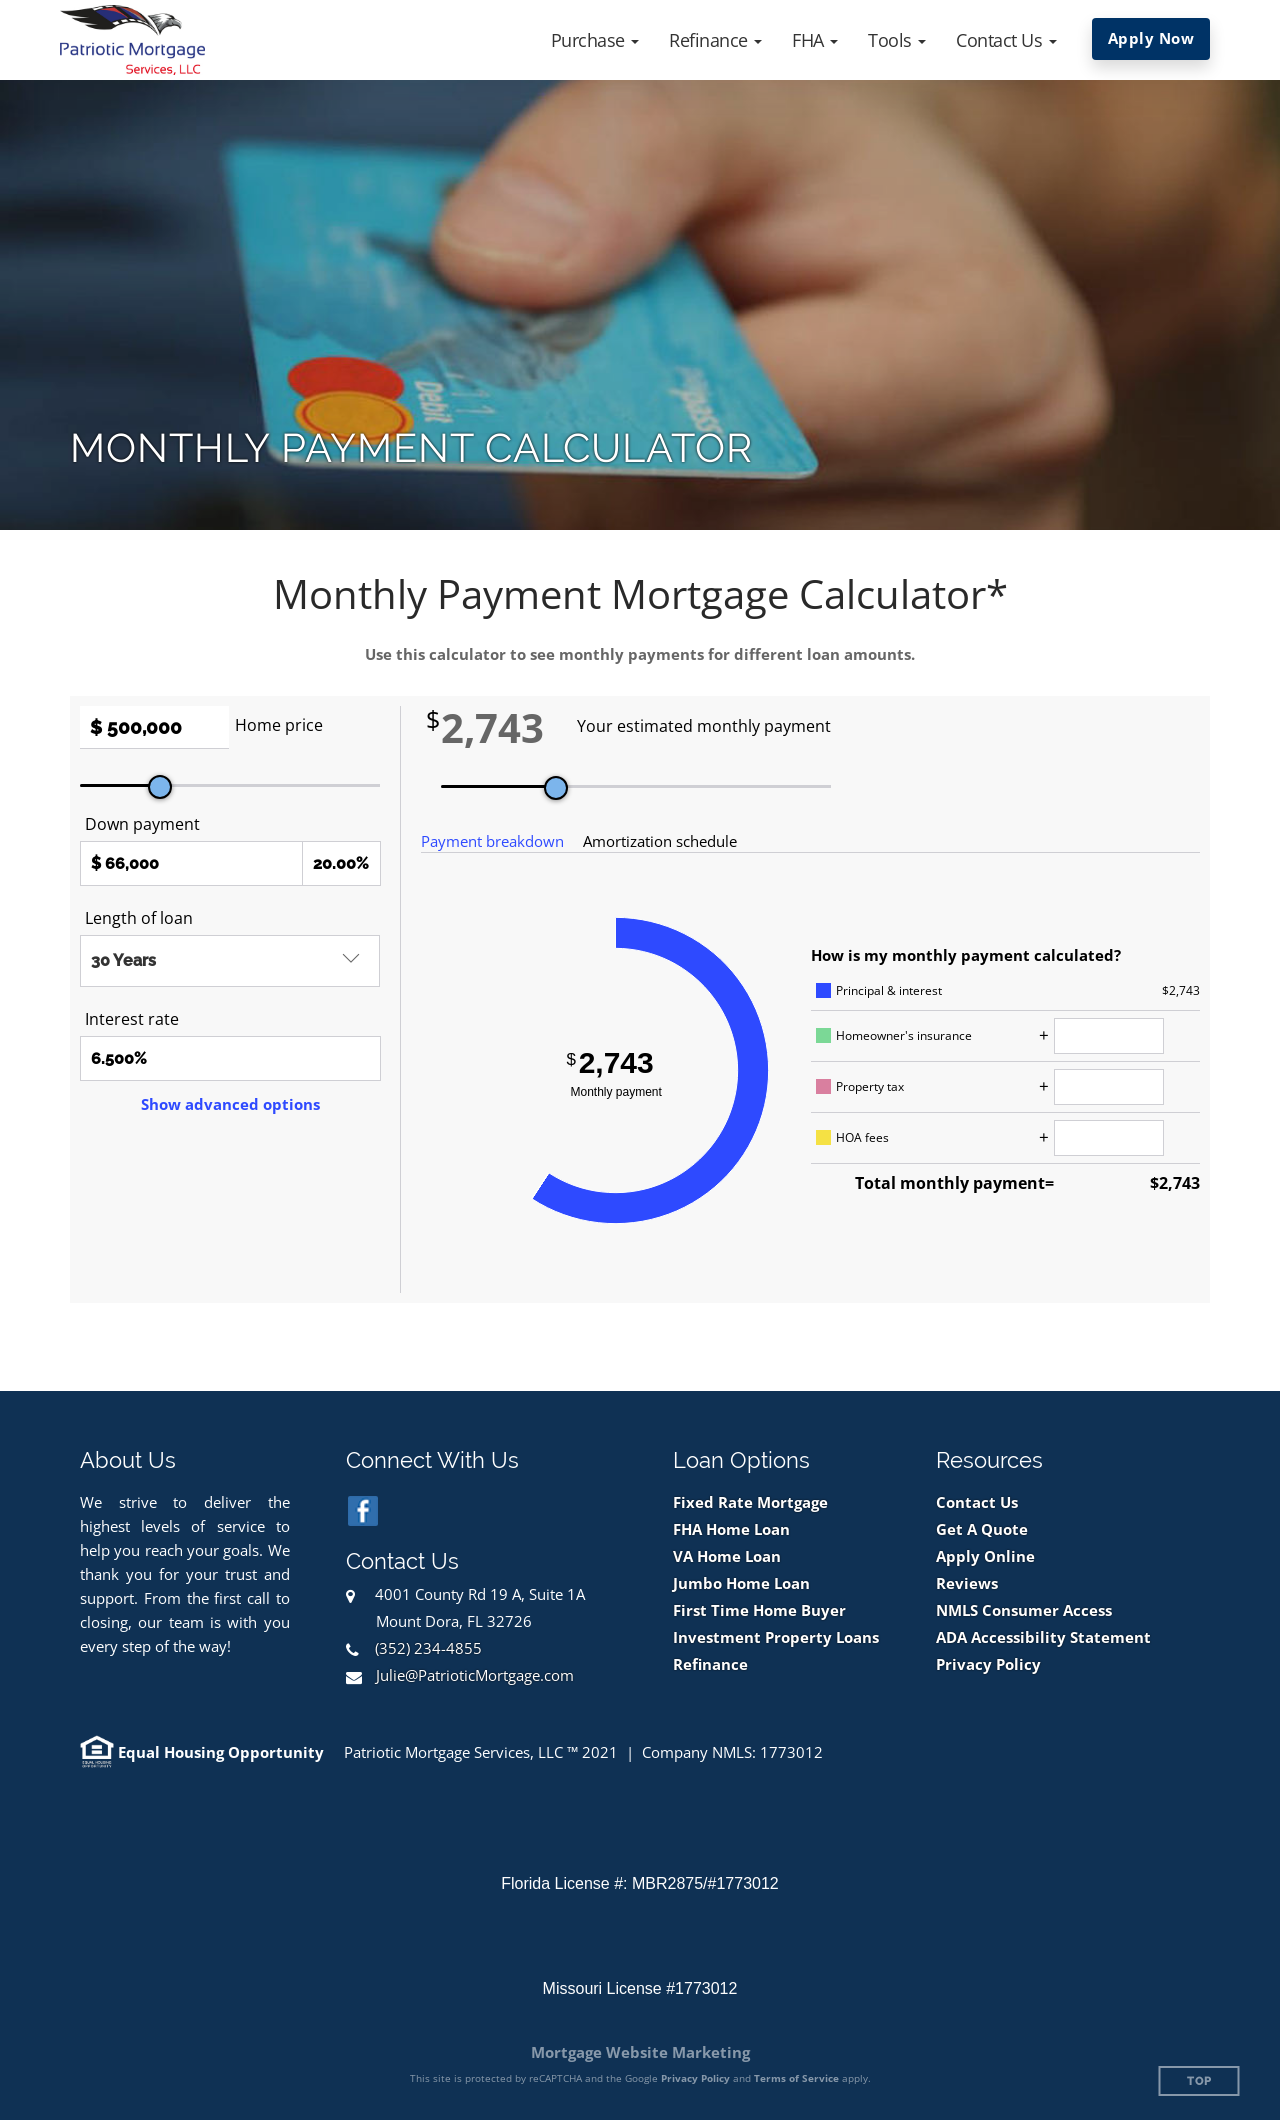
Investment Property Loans (776, 1637)
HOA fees (862, 1137)
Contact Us (977, 1502)
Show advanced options (230, 1104)
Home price (279, 725)
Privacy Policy (988, 1664)
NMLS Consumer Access (1024, 1610)
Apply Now (1151, 38)
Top (1199, 2081)
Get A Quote (982, 1529)
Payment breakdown (492, 841)
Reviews (967, 1583)
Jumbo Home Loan (741, 1583)
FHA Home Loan (731, 1529)
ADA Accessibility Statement (1043, 1637)
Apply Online (985, 1556)
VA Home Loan (727, 1556)
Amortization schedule (660, 841)
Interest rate (132, 1019)
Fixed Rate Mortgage (750, 1502)
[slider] (160, 787)
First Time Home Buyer (759, 1610)
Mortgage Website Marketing (640, 2052)
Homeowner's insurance (904, 1035)
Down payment (142, 824)
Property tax (870, 1086)
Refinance (710, 1664)
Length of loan (139, 918)
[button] (595, 40)
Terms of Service (796, 2078)
